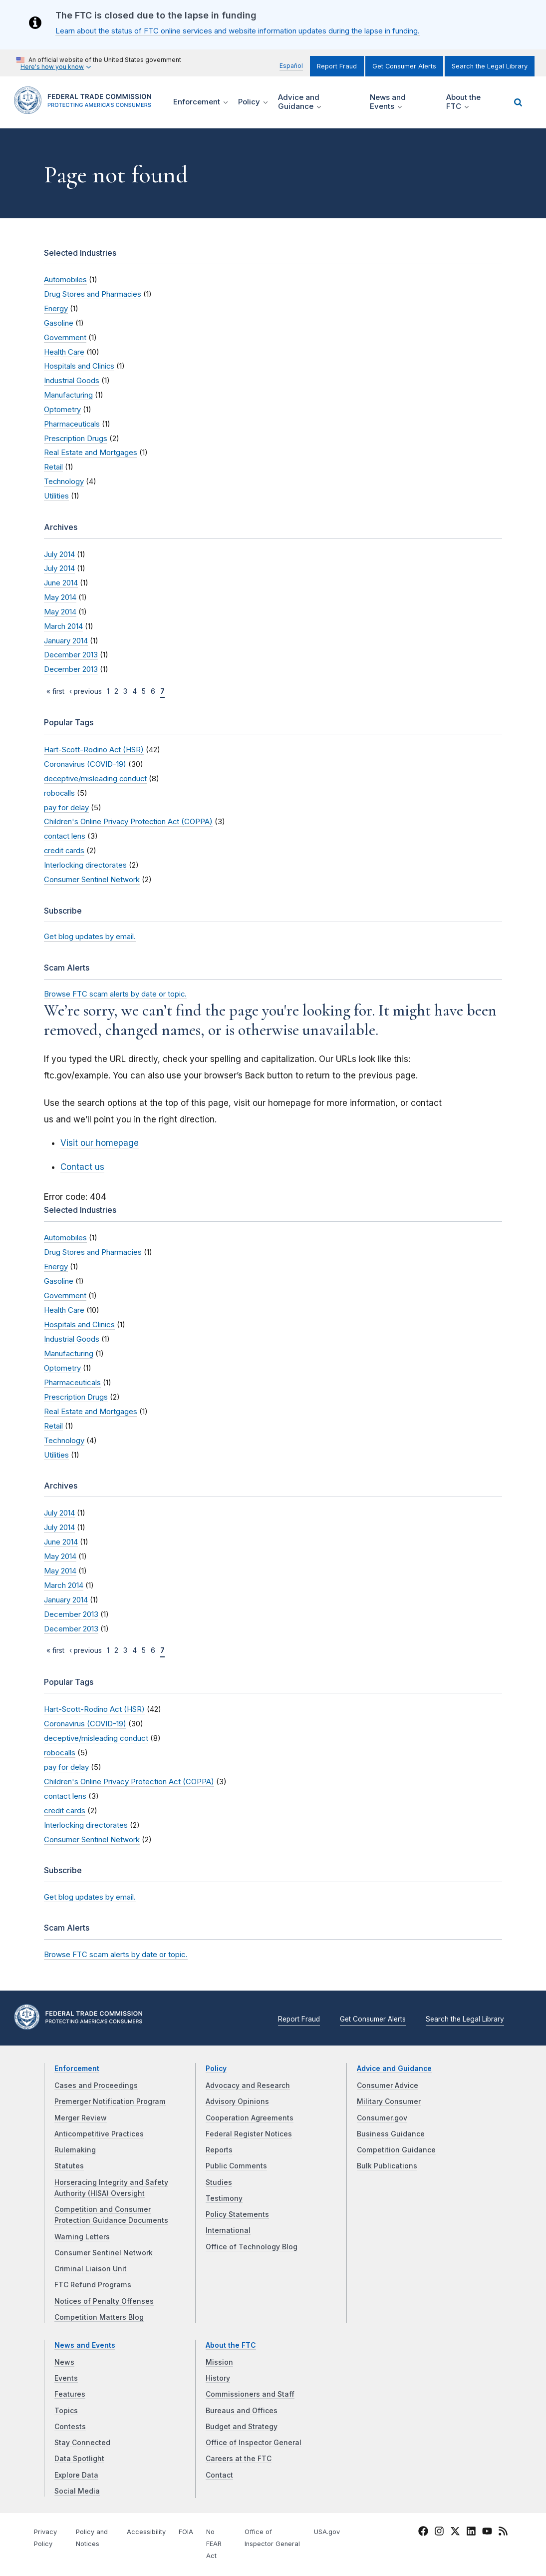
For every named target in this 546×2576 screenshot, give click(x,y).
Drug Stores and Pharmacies (92, 294)
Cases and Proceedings (96, 2085)
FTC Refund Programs (92, 2285)
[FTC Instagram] (439, 2533)
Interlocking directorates (85, 865)
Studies (219, 2182)
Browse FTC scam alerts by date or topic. (115, 994)
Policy (216, 2068)
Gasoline (58, 323)
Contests (70, 2427)
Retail (53, 467)
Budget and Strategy (241, 2427)
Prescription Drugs (75, 438)
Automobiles (65, 279)
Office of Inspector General (253, 2443)
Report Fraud (337, 66)
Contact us (82, 1167)
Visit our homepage (99, 1143)
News (64, 2362)
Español (291, 65)
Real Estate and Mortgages (90, 452)
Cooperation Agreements (249, 2118)
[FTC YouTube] (487, 2533)
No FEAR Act (214, 2544)
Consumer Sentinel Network (92, 879)
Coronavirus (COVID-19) (85, 764)
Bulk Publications (387, 2166)
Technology (64, 481)
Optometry (62, 409)
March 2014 (63, 626)
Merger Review (80, 2118)
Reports (219, 2150)
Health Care (64, 352)
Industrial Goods (71, 380)
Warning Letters (82, 2237)
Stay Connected (82, 2443)
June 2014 (61, 582)
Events (66, 2378)
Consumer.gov (382, 2118)
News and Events (84, 2345)
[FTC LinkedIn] (471, 2533)
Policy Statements (237, 2214)
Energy (56, 308)
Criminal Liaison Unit (90, 2269)
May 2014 (60, 597)
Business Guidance (391, 2134)
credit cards (64, 850)
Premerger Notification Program (110, 2101)
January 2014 (66, 640)
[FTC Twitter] (455, 2531)
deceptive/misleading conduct (95, 778)
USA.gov (327, 2532)
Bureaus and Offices (241, 2411)
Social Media (77, 2491)
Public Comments (236, 2166)
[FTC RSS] (503, 2533)
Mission (219, 2362)
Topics (66, 2411)
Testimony (224, 2198)
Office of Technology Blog (251, 2247)
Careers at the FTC (239, 2459)
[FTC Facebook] (423, 2533)
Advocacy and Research (248, 2085)
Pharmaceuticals (72, 424)
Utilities (56, 496)
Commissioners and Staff (250, 2394)
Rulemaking (75, 2150)
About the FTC (231, 2345)
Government (65, 337)
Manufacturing (68, 395)
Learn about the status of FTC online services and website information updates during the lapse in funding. (237, 30)
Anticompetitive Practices (99, 2134)
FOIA (186, 2532)
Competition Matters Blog (99, 2317)
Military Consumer (389, 2101)
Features (69, 2394)
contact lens (64, 836)
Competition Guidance (396, 2150)
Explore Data (76, 2475)
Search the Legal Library (490, 66)
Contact (219, 2475)
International (228, 2230)
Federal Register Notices (249, 2134)
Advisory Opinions (237, 2101)
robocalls (59, 793)
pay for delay (66, 807)
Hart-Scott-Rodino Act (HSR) (94, 749)
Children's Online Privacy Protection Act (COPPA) (128, 821)
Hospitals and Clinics (79, 366)
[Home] (86, 108)
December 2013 (71, 654)
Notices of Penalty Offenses (104, 2301)
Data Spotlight (79, 2459)
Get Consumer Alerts (404, 66)
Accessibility (146, 2532)
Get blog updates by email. (90, 936)
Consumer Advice (387, 2085)
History (218, 2378)
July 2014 (59, 554)
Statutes (69, 2166)
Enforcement (76, 2068)
